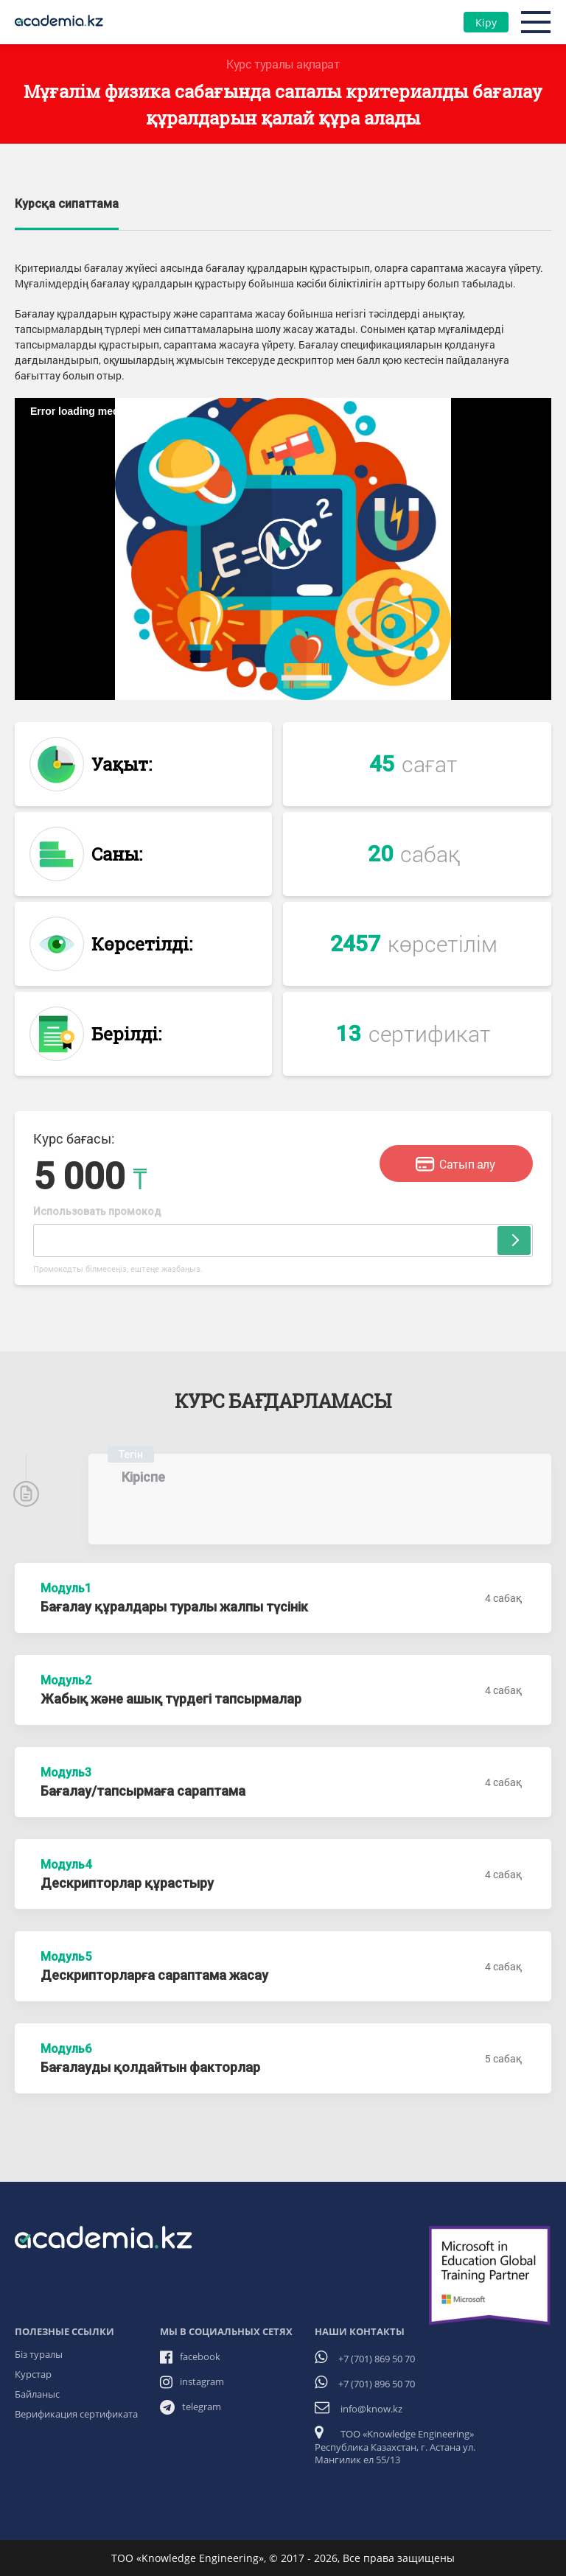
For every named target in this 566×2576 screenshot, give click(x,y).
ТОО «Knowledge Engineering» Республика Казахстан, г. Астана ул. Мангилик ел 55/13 (395, 2446)
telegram (201, 2406)
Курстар (33, 2374)
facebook (200, 2356)
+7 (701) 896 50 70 (376, 2383)
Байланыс (37, 2394)
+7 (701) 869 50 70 (376, 2358)
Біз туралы (39, 2354)
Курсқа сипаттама (67, 204)
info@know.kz (371, 2408)
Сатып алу (455, 1164)
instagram (202, 2381)
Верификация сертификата (76, 2414)
